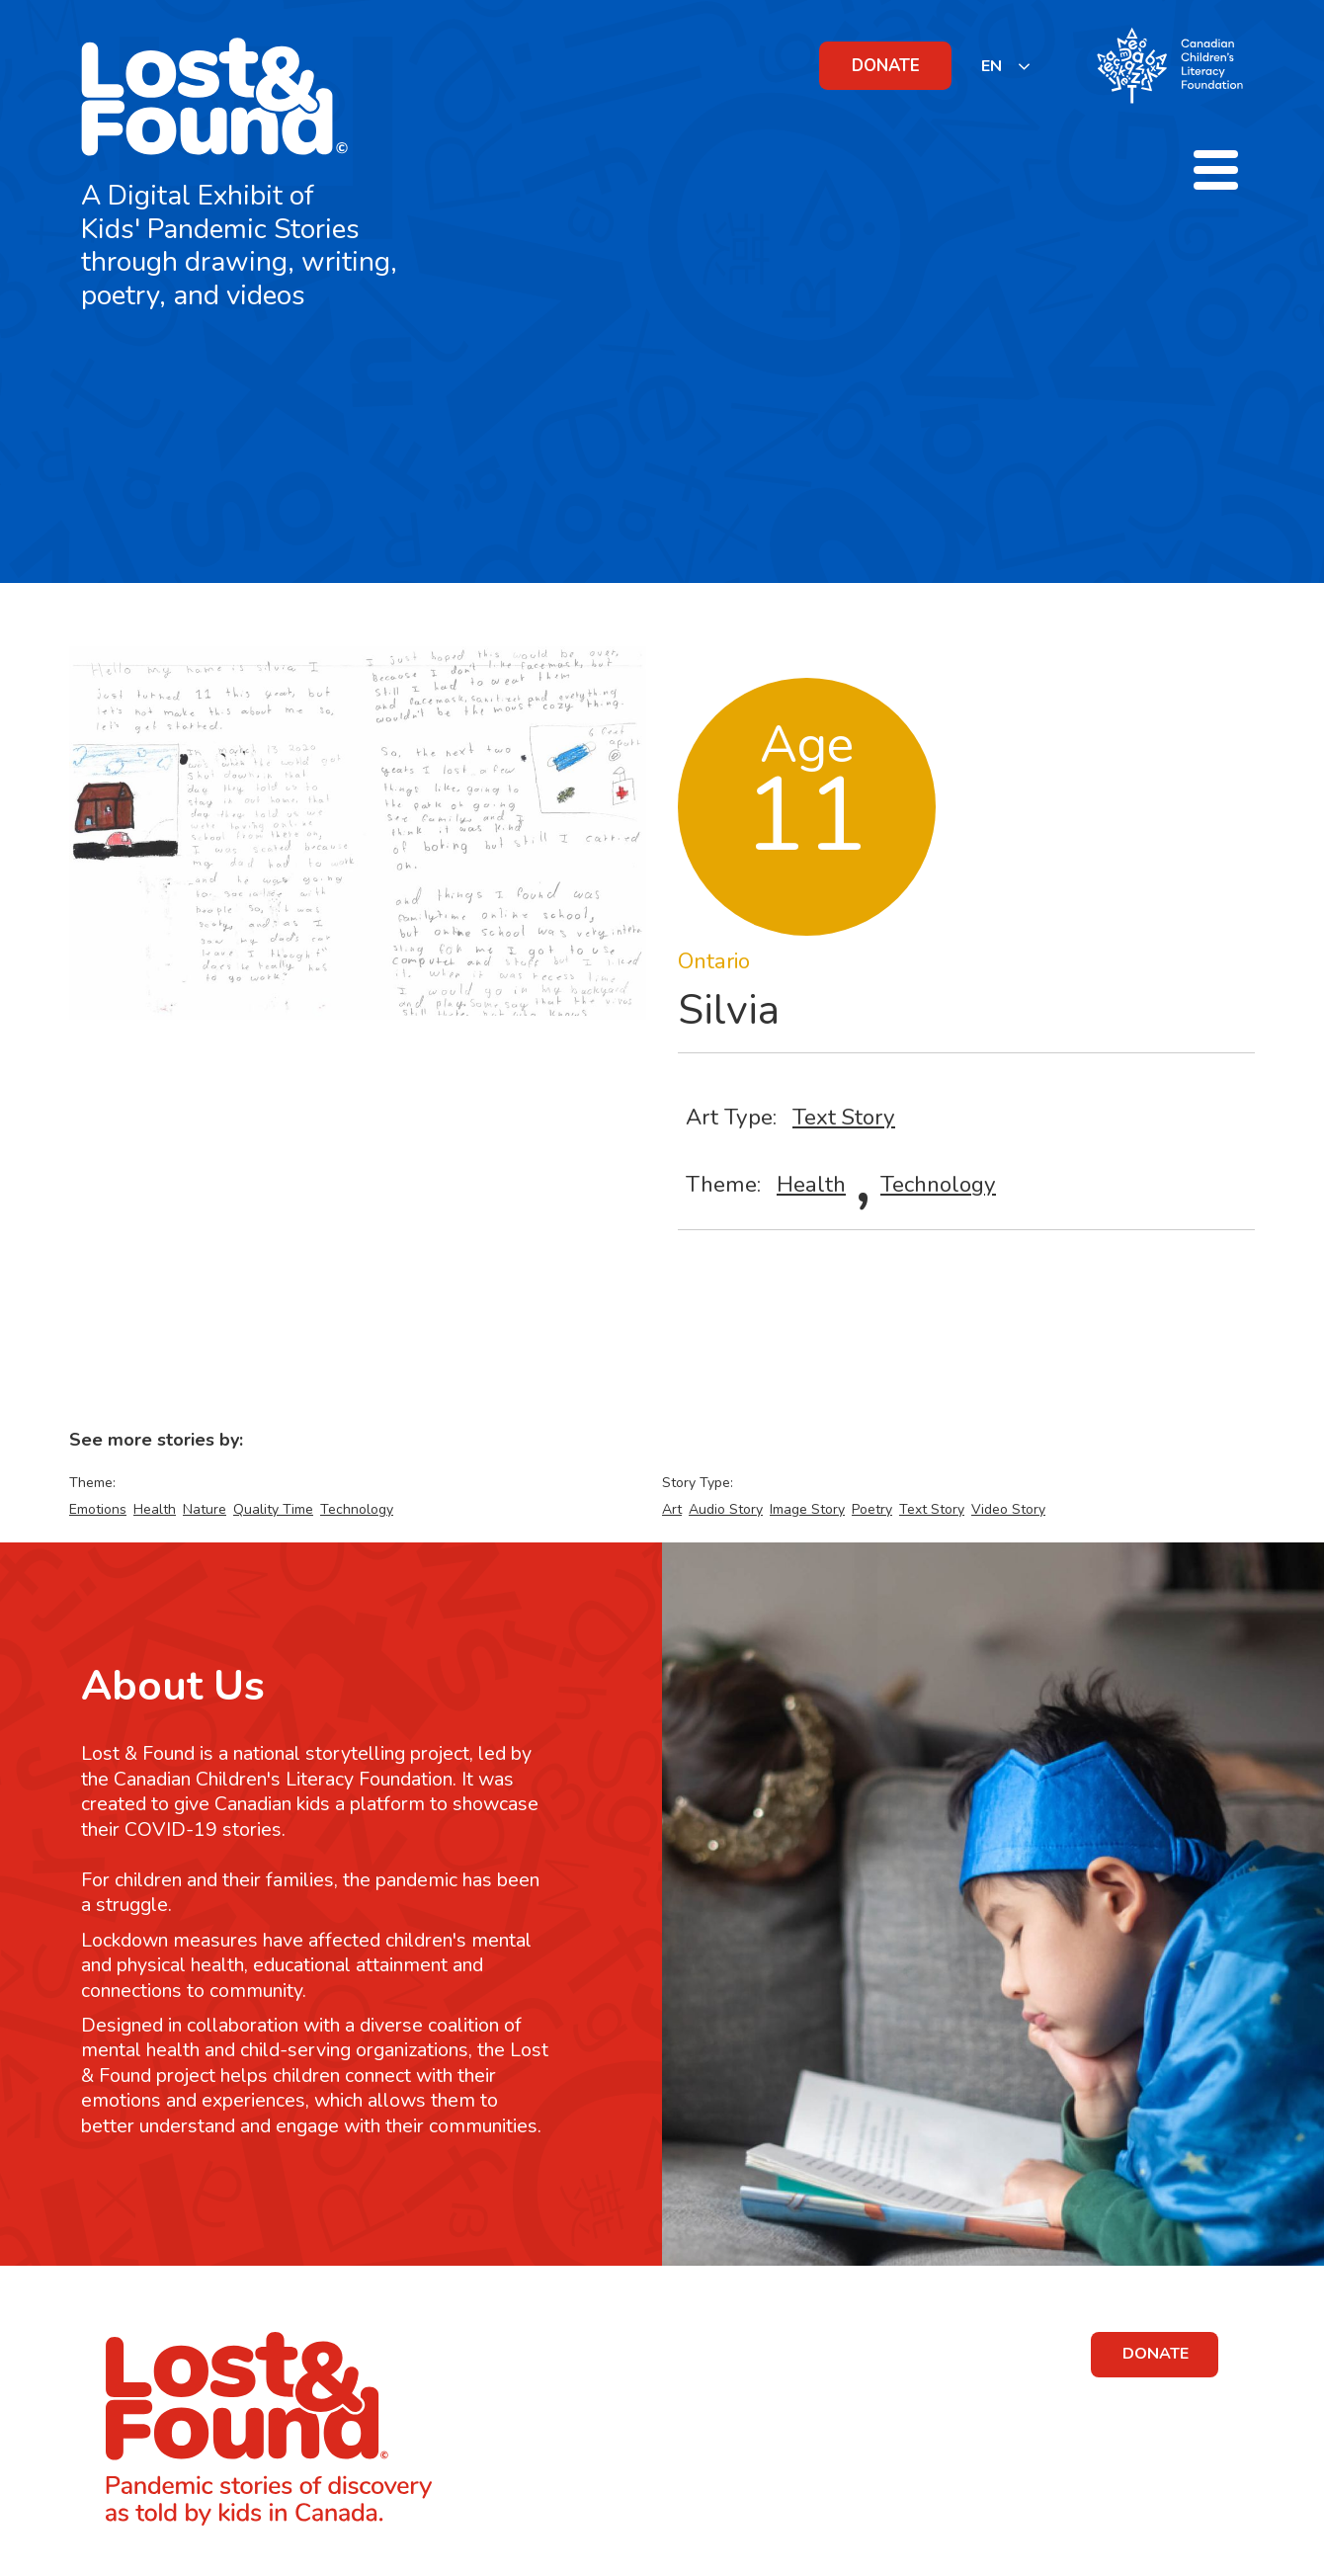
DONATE (886, 65)
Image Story (807, 1509)
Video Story (1008, 1509)
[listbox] (1006, 65)
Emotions (97, 1509)
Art (672, 1509)
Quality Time (273, 1509)
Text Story (843, 1117)
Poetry (872, 1509)
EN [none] (991, 66)
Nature (204, 1509)
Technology (938, 1184)
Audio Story (726, 1509)
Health (811, 1184)
